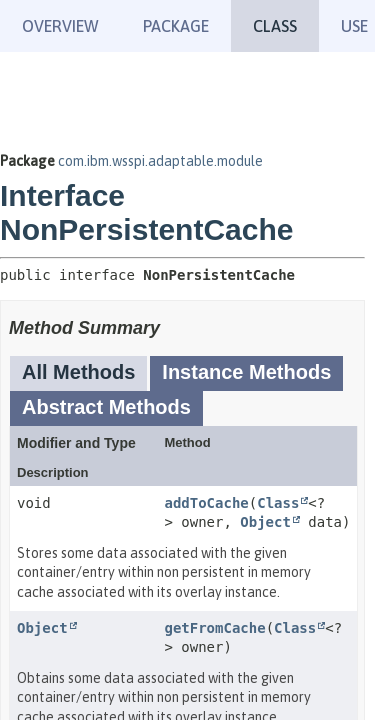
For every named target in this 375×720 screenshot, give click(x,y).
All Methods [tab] (78, 372)
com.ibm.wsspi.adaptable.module (160, 161)
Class (278, 503)
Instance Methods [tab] (246, 372)
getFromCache (214, 628)
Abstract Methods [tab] (106, 407)
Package (176, 26)
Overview (60, 26)
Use (354, 26)
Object (265, 522)
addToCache (206, 503)
